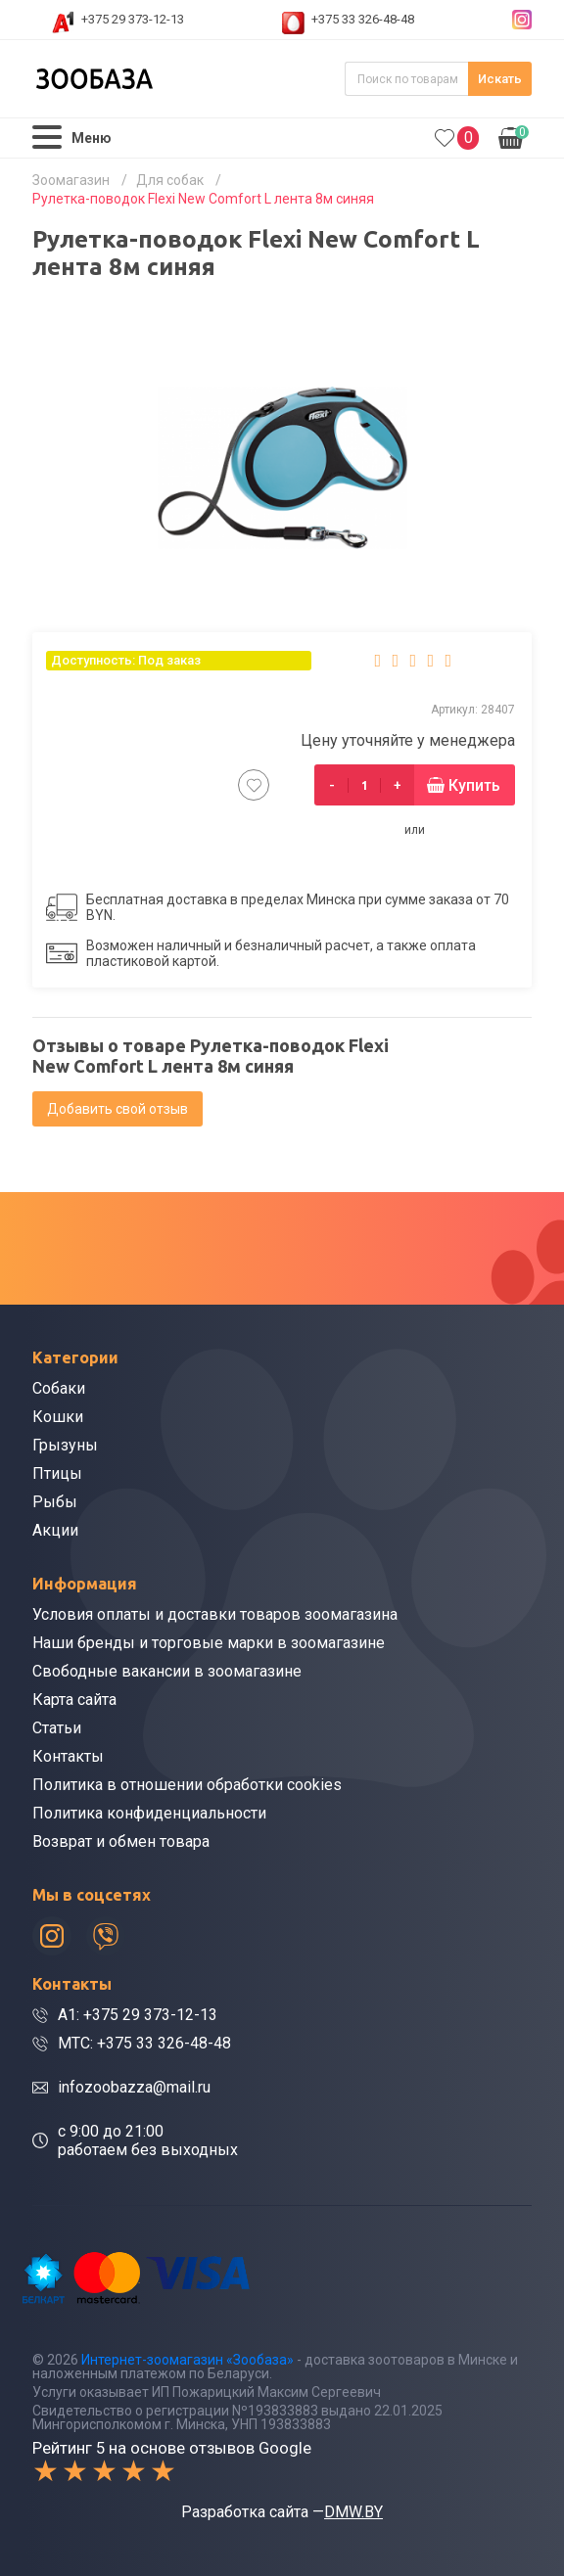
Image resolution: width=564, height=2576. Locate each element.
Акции (55, 1530)
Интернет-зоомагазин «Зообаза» (187, 2360)
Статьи (56, 1728)
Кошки (57, 1416)
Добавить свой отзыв (117, 1109)
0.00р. (513, 136)
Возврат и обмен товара (121, 1841)
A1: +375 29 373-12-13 (137, 2014)
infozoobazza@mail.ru (134, 2087)
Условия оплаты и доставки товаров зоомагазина (215, 1614)
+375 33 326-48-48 (362, 19)
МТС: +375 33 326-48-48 (144, 2043)
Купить (474, 785)
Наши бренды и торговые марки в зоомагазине (208, 1642)
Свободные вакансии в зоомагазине (167, 1671)
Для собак (170, 180)
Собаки (58, 1388)
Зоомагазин (71, 180)
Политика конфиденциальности (149, 1813)
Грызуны (65, 1445)
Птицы (57, 1473)
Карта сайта (74, 1699)
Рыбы (54, 1502)
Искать (500, 78)
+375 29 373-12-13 (132, 19)
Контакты (68, 1756)
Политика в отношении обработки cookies (187, 1784)
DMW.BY (353, 2512)
